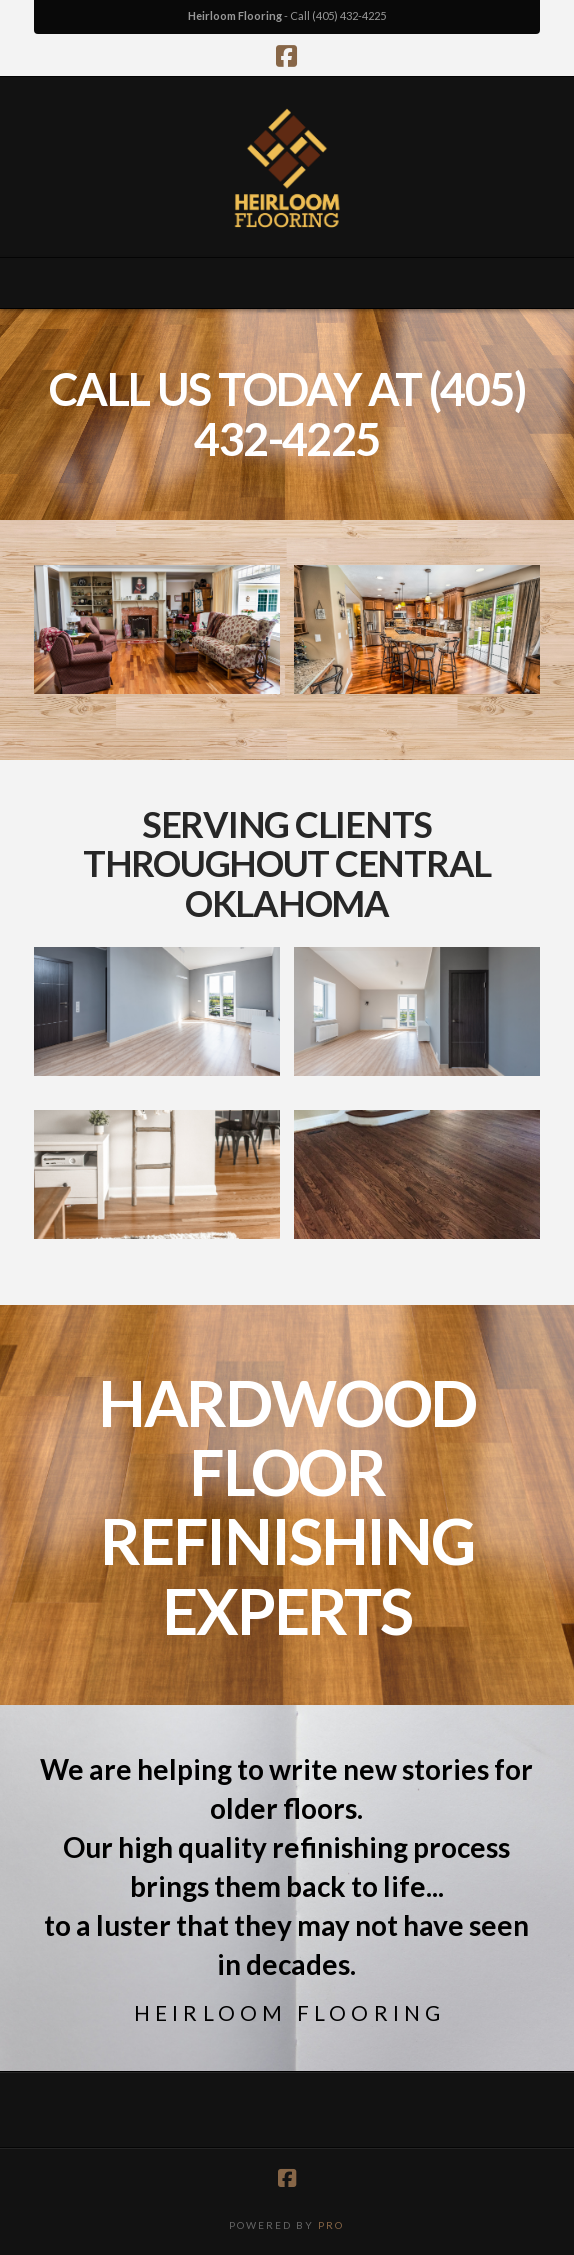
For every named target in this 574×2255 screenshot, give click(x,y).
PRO (331, 2225)
